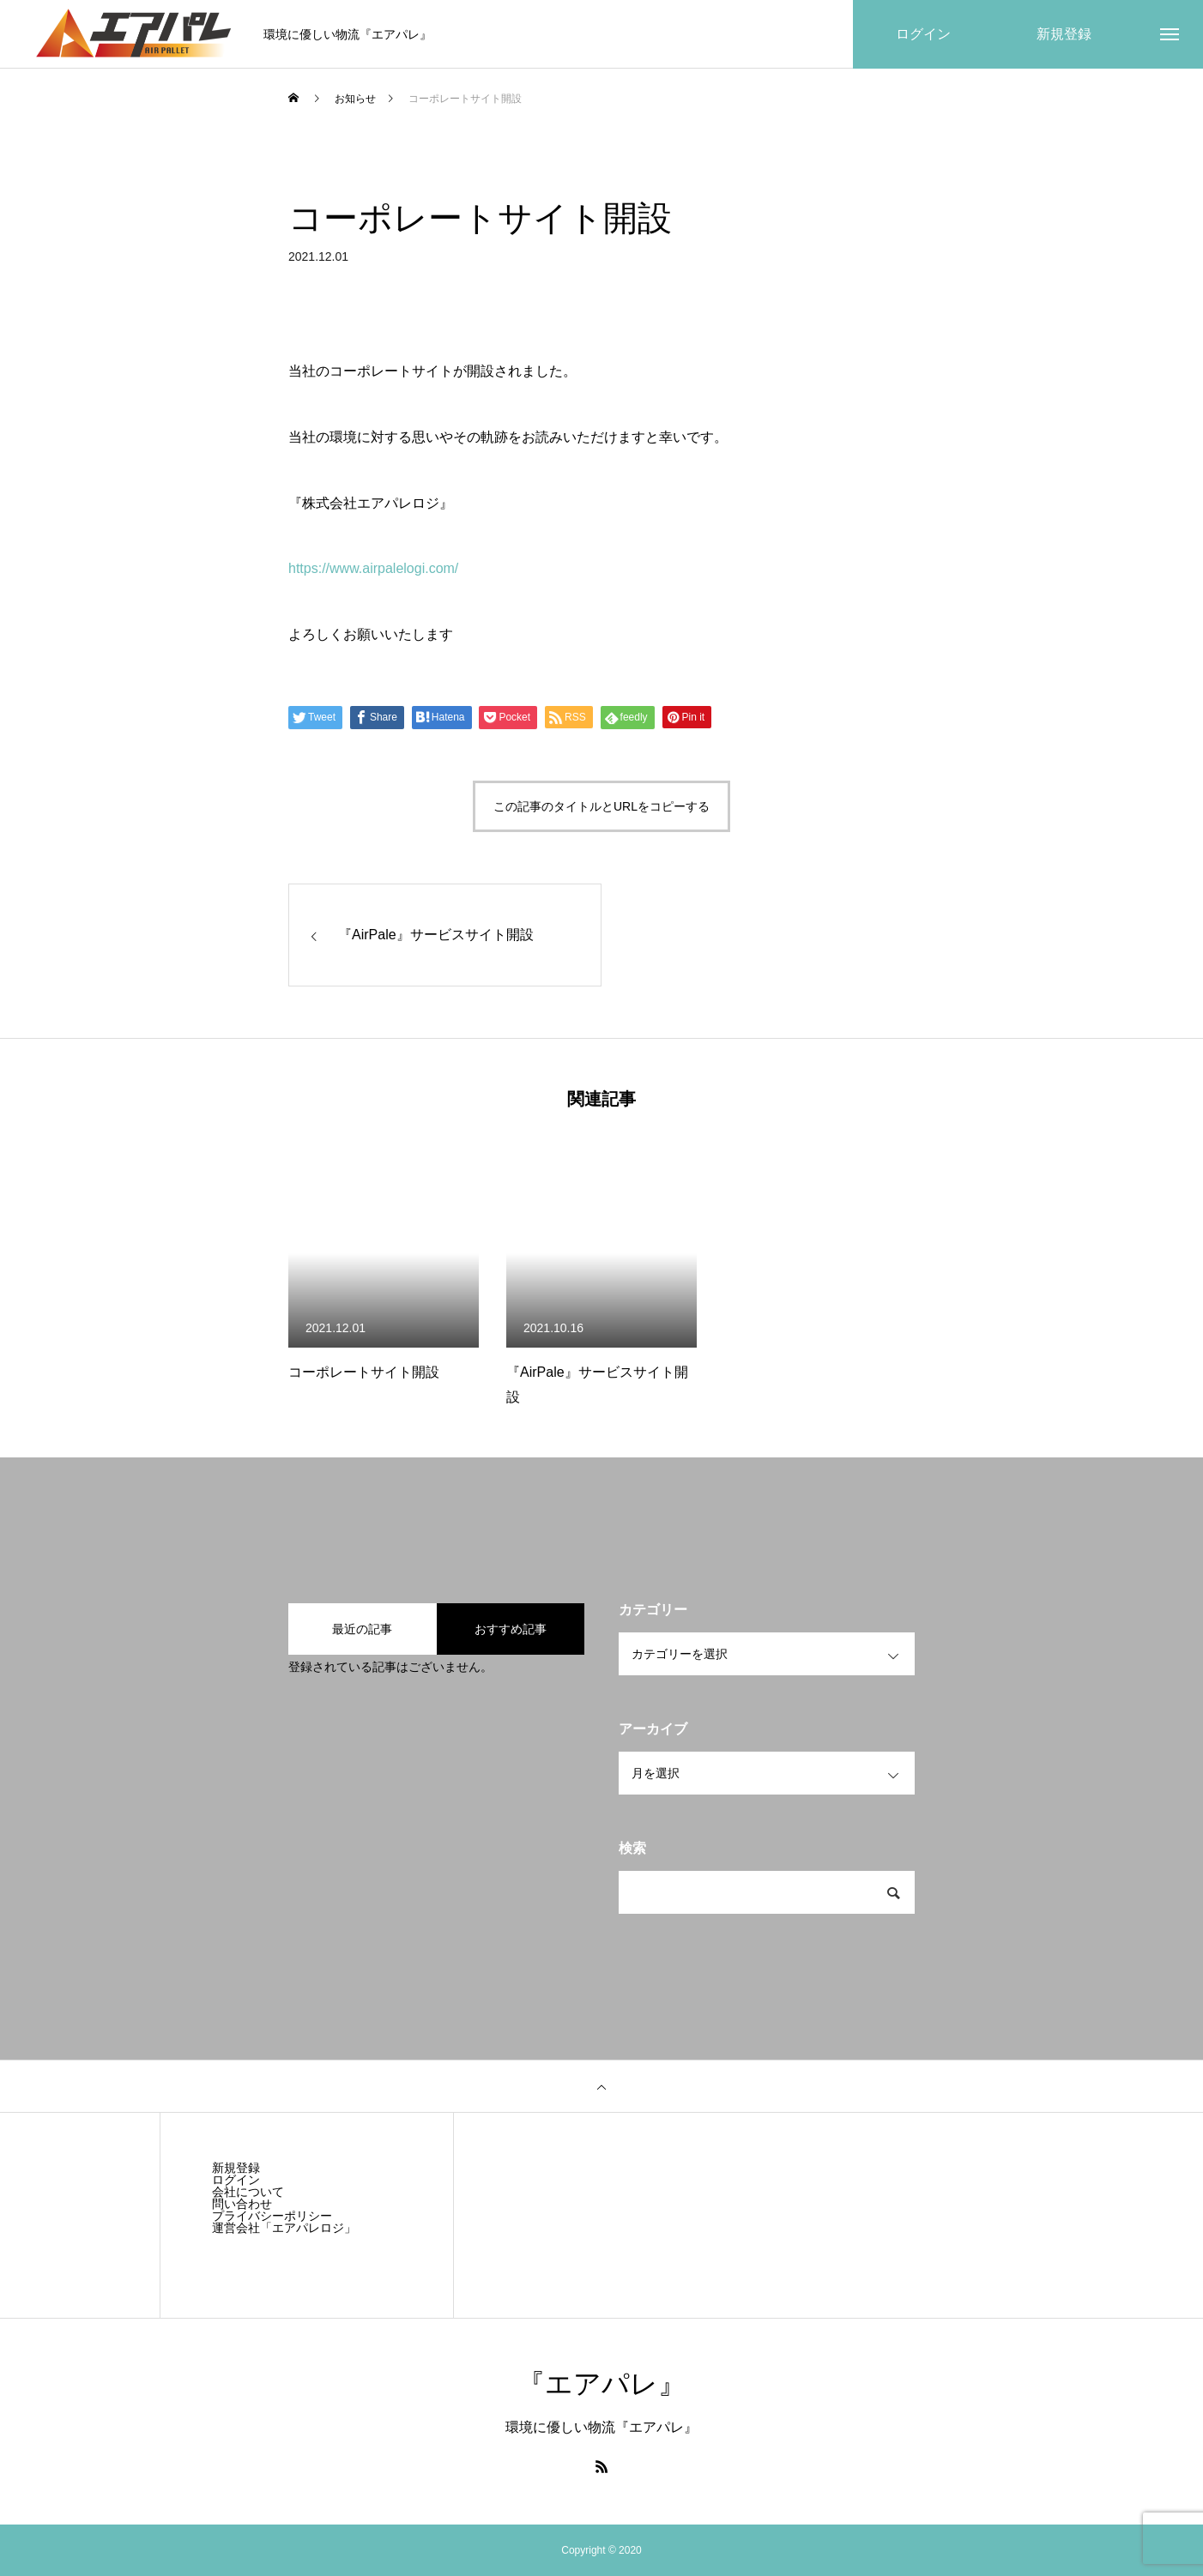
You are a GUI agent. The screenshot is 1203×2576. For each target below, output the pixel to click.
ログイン (236, 2180)
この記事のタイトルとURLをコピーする (601, 806)
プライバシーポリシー (272, 2216)
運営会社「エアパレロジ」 (284, 2228)
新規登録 (236, 2168)
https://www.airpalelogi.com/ (373, 568)
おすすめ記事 (511, 1629)
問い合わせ (242, 2204)
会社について (248, 2192)
